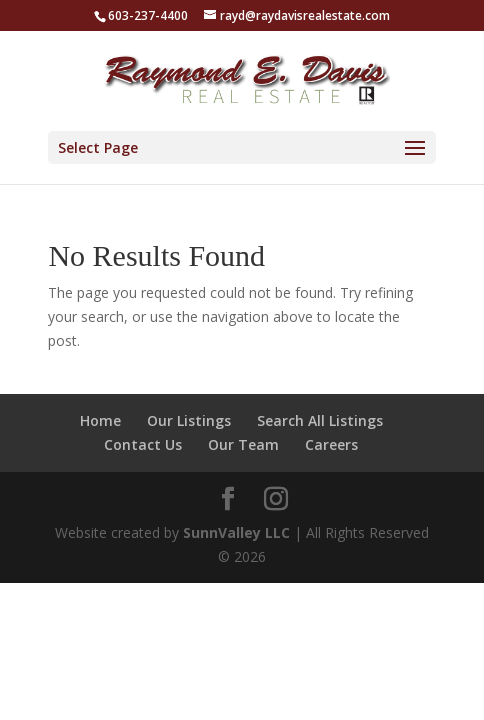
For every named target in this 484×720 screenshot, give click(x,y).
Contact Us (143, 444)
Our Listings (189, 420)
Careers (331, 444)
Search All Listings (320, 420)
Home (100, 420)
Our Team (243, 444)
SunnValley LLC (236, 532)
